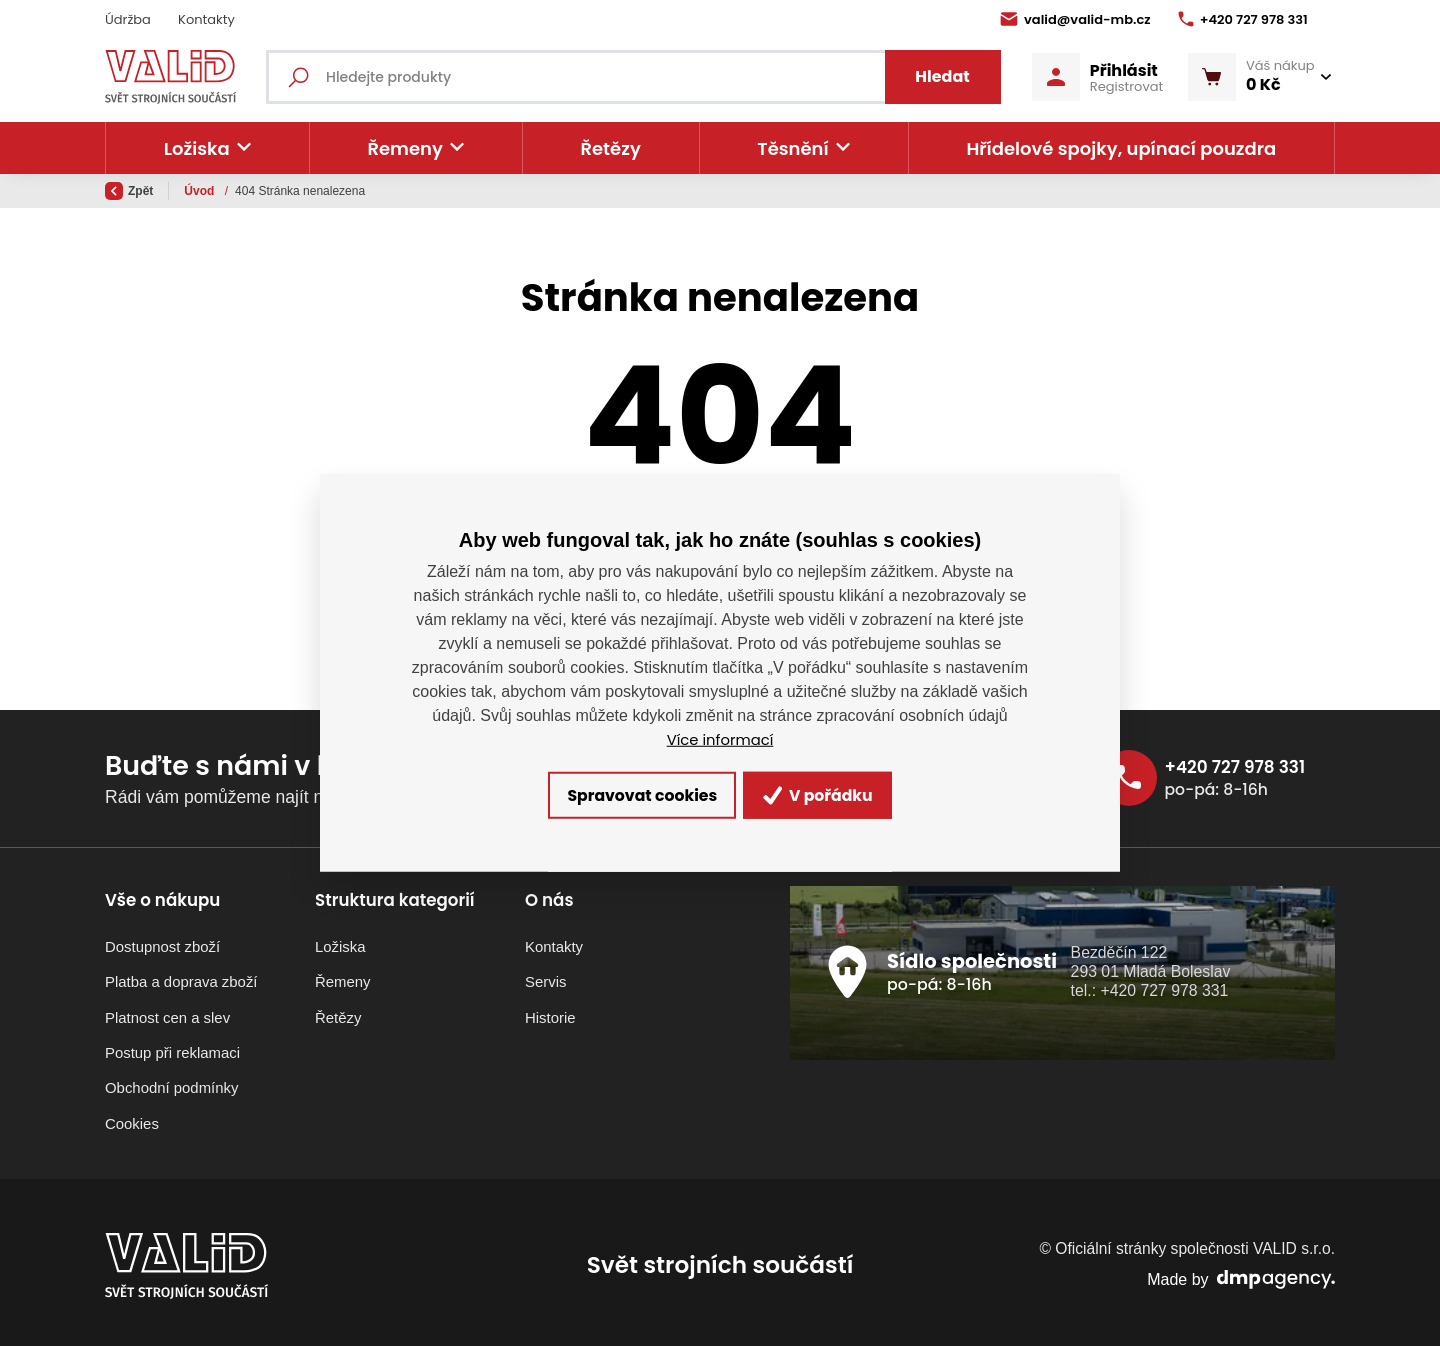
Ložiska (340, 940)
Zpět (129, 191)
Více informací (719, 736)
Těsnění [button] (792, 148)
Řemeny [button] (404, 148)
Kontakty (206, 19)
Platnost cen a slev (167, 1011)
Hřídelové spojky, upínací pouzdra (1121, 148)
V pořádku (843, 796)
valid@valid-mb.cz (1075, 19)
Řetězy (610, 148)
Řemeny (343, 976)
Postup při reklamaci (172, 1046)
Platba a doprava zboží (181, 976)
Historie (550, 1011)
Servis (545, 976)
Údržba (128, 19)
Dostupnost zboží (162, 940)
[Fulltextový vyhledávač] (644, 77)
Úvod (200, 191)
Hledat (933, 76)
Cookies (132, 1117)
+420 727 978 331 (1243, 19)
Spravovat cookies (621, 796)
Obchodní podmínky (171, 1082)
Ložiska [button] (197, 148)
